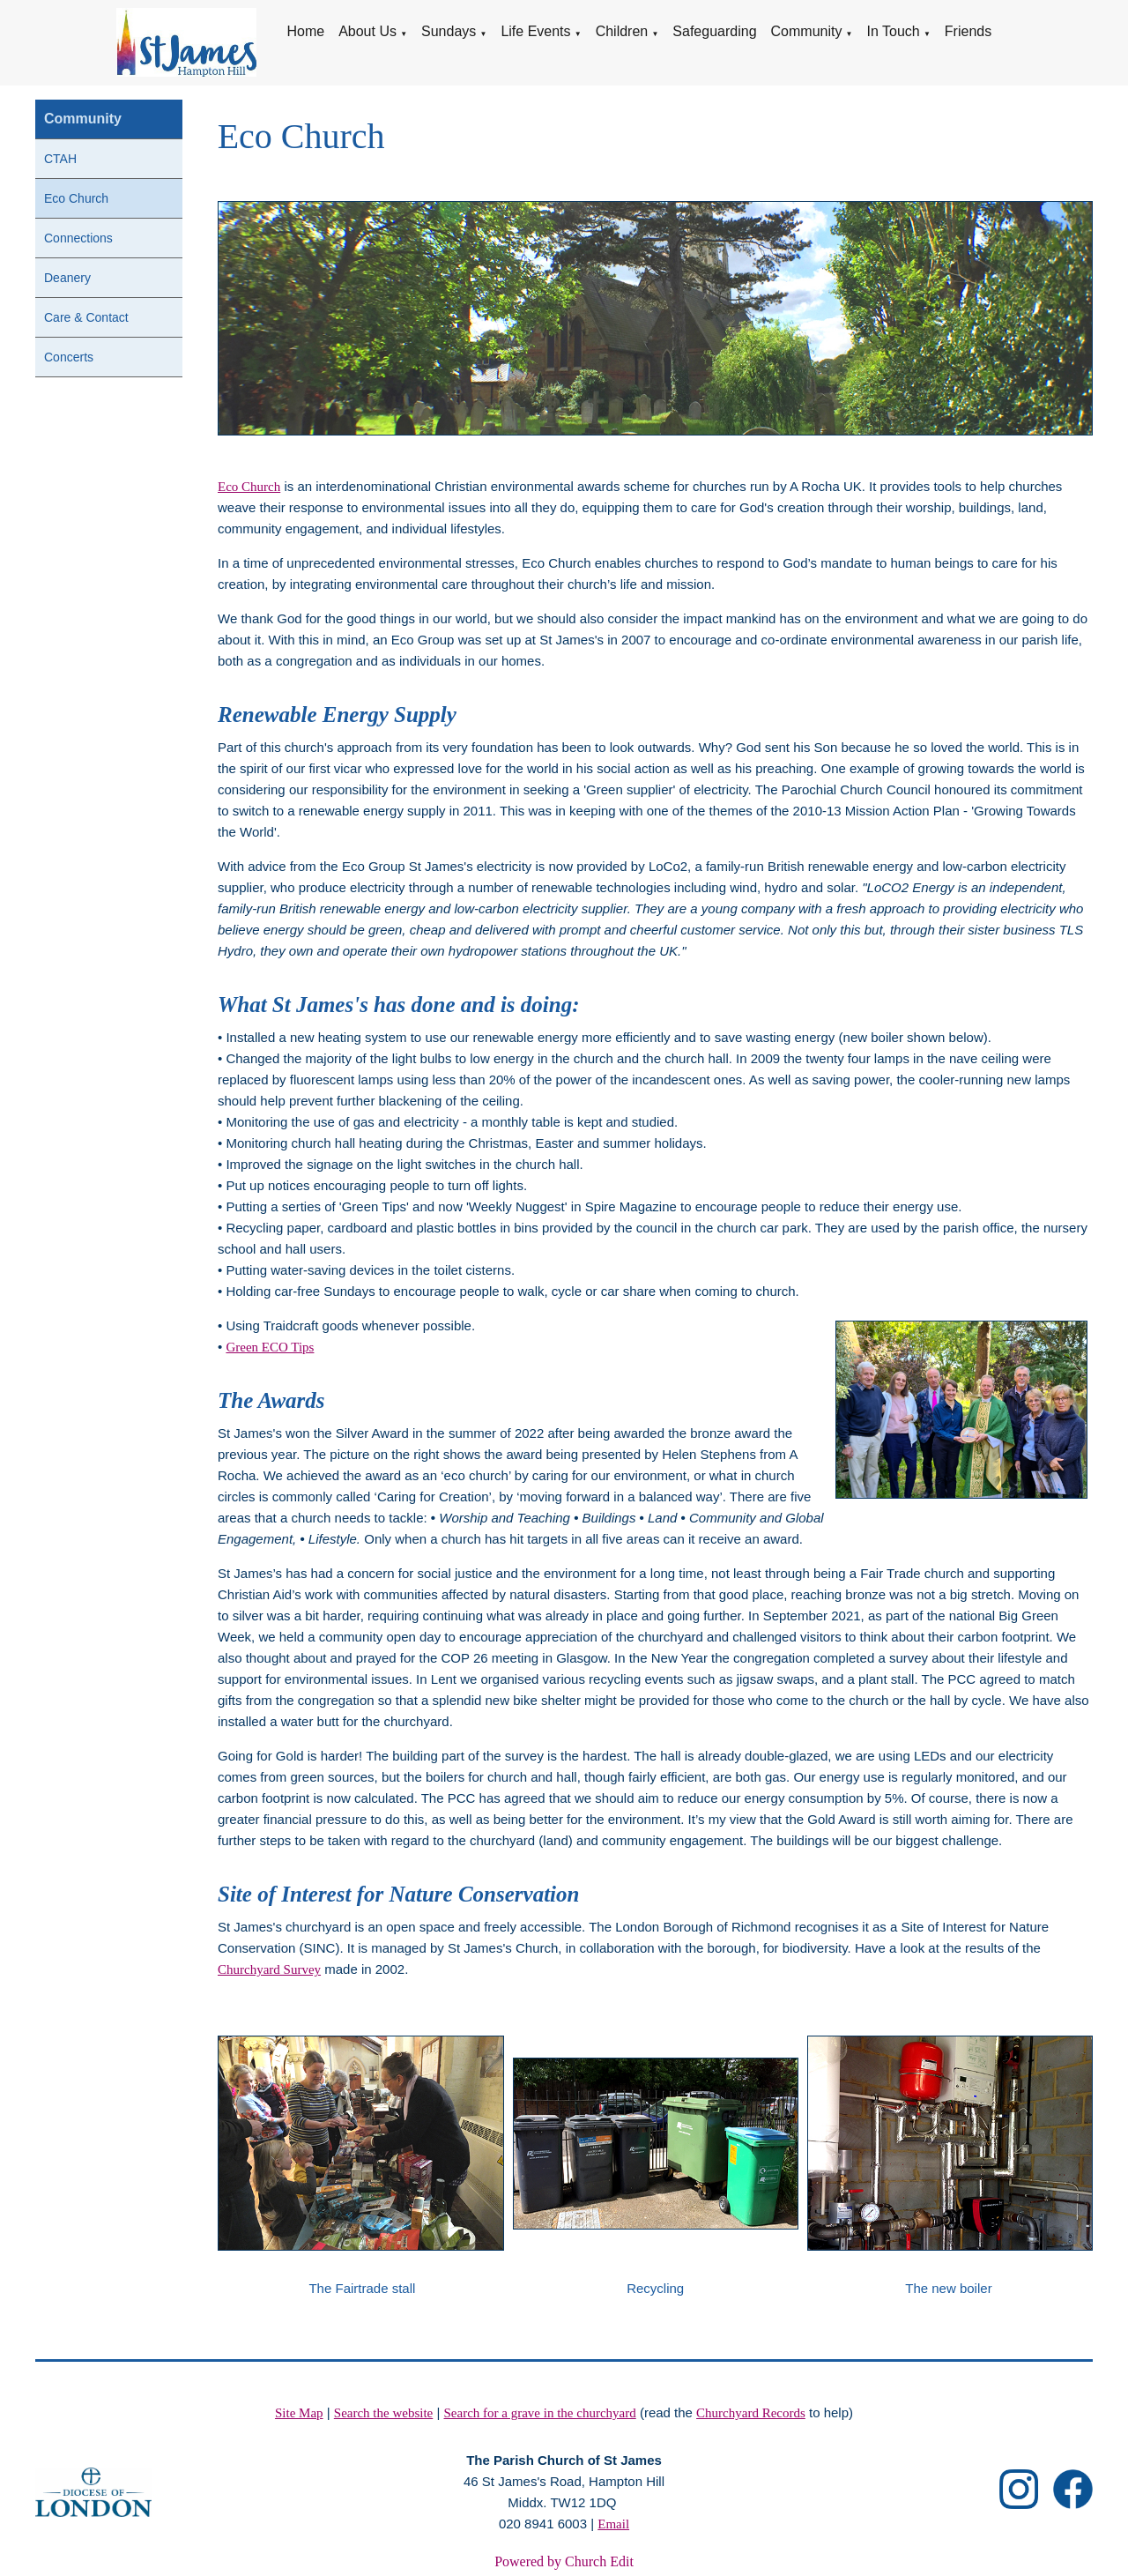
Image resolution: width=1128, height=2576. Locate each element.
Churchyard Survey (269, 1969)
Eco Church (76, 198)
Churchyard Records (750, 2413)
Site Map (299, 2413)
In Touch (893, 31)
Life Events (535, 31)
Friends (968, 31)
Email (613, 2524)
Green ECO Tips (270, 1347)
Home (305, 31)
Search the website (383, 2413)
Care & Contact (86, 317)
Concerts (68, 357)
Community (806, 31)
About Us (367, 31)
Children (622, 31)
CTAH (60, 159)
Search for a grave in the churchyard (540, 2413)
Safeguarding (714, 31)
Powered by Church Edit (564, 2561)
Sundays (448, 31)
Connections (78, 238)
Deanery (67, 278)
